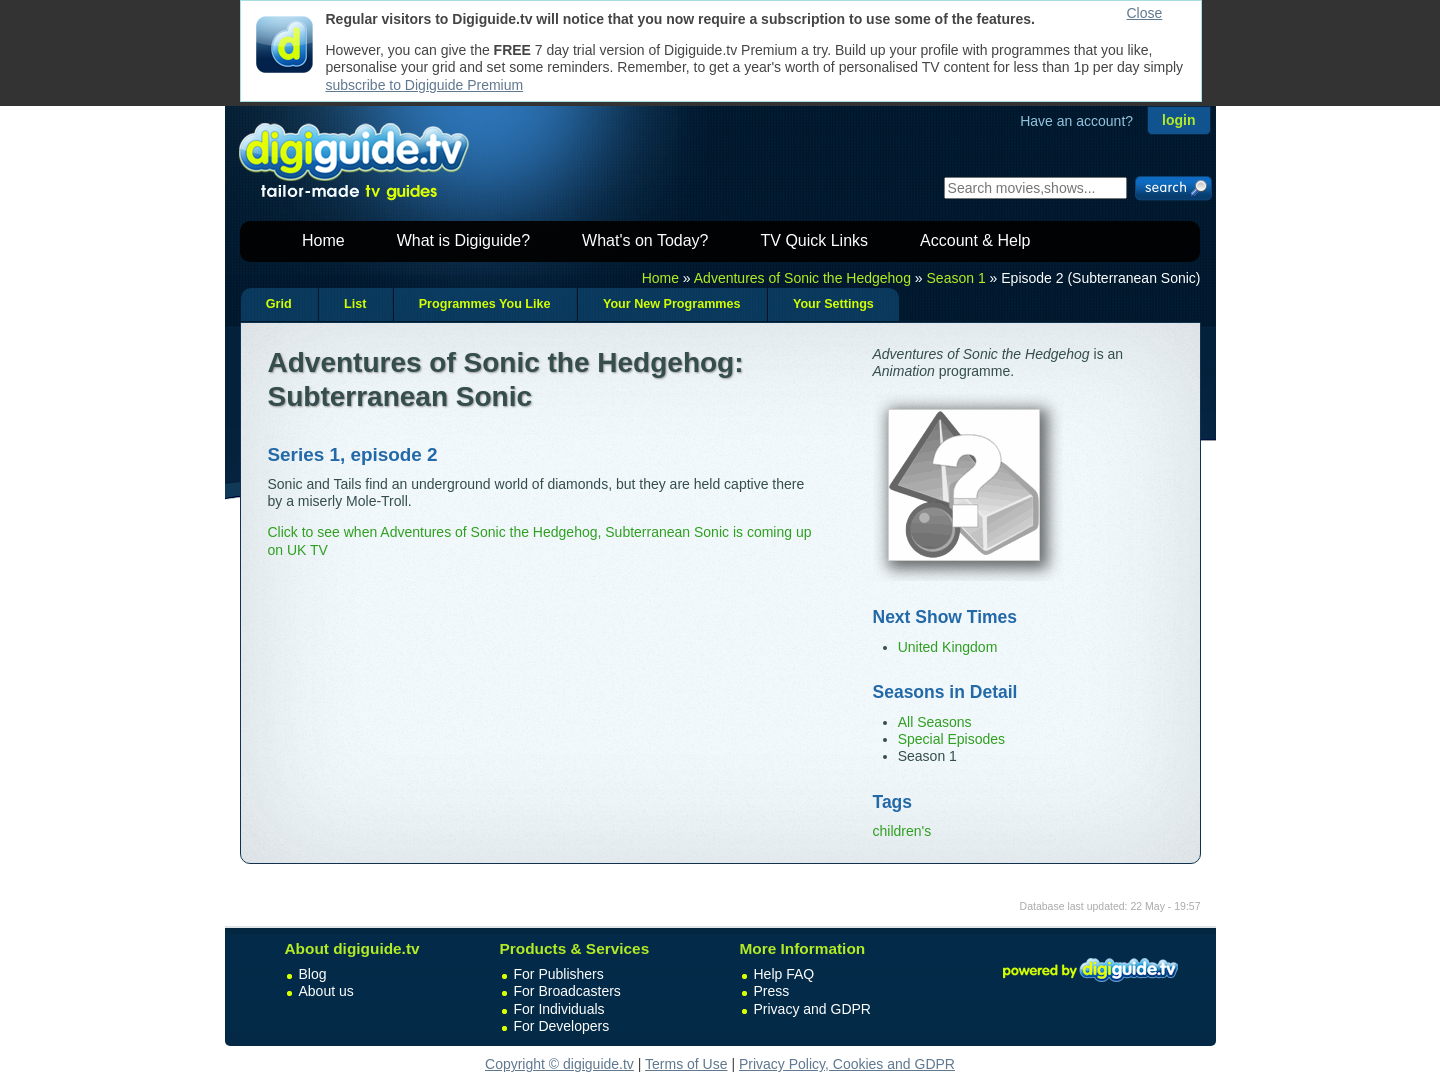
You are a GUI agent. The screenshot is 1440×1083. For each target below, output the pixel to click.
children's (902, 831)
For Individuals (559, 1009)
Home (323, 240)
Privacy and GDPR (812, 1009)
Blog (313, 974)
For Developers (562, 1026)
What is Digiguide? (463, 240)
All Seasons (935, 722)
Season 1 (956, 278)
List (355, 304)
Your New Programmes (672, 304)
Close (1145, 13)
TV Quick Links (814, 240)
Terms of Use (686, 1064)
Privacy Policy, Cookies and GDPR (847, 1064)
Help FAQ (784, 974)
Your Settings (833, 304)
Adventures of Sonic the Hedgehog (802, 278)
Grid (279, 304)
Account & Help (975, 240)
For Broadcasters (567, 991)
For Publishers (559, 974)
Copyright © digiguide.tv (559, 1064)
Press (772, 991)
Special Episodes (951, 739)
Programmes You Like (485, 304)
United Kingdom (948, 647)
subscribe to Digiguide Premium (425, 85)
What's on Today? (645, 240)
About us (326, 991)
